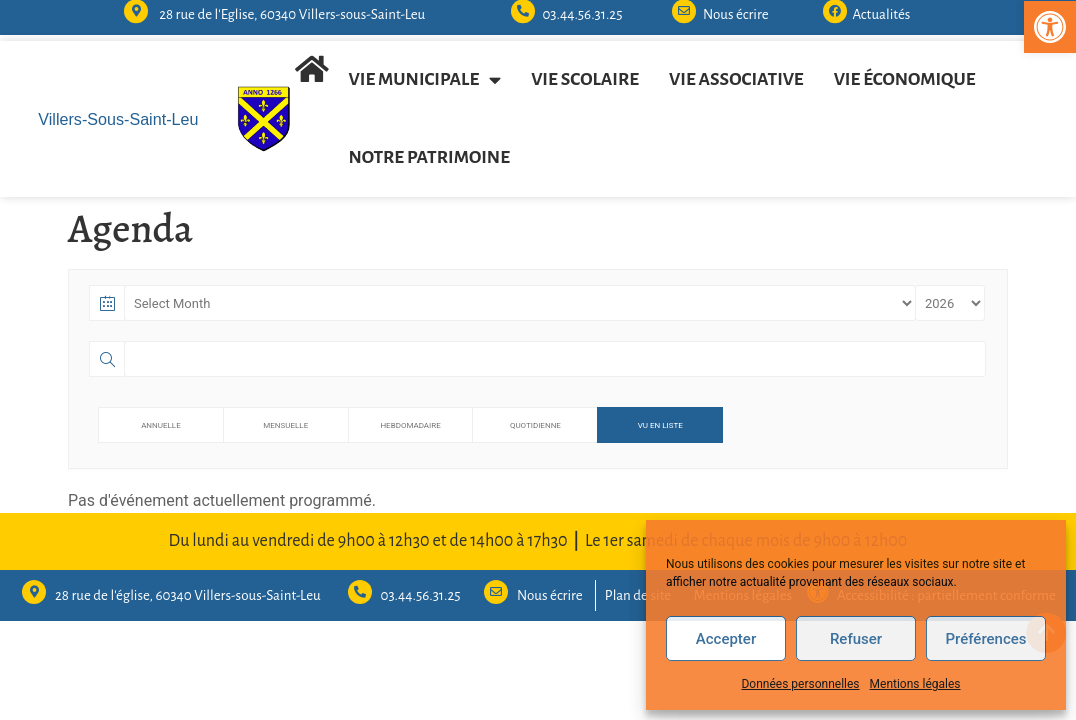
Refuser (856, 639)
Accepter (726, 639)
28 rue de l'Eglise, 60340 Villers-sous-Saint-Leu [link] (292, 8)
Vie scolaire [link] (585, 79)
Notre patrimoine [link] (429, 157)
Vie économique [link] (905, 79)
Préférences (985, 639)
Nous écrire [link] (736, 8)
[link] (1050, 27)
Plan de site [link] (638, 595)
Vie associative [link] (736, 79)
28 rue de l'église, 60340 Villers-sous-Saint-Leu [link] (188, 595)
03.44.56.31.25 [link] (582, 8)
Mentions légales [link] (915, 684)
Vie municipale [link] (425, 79)
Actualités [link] (881, 8)
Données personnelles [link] (800, 684)
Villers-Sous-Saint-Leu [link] (118, 119)
